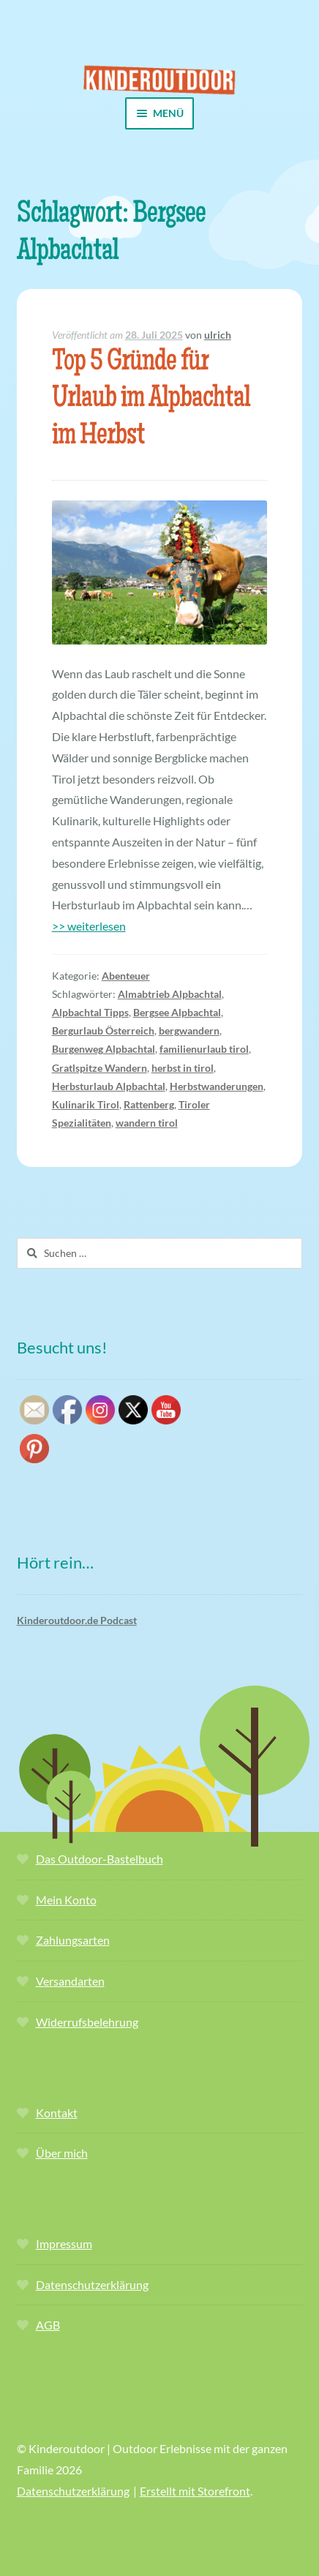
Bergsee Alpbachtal (177, 1012)
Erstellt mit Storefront (195, 2491)
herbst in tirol (182, 1068)
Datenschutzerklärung (92, 2284)
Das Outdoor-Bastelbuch (99, 1859)
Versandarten (70, 1981)
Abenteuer (126, 975)
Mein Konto (66, 1900)
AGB (48, 2325)
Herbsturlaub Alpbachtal (108, 1086)
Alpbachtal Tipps (90, 1012)
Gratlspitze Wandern (99, 1068)
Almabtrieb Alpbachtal (170, 994)
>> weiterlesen (89, 926)
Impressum (64, 2243)
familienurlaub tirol (204, 1049)
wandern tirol (147, 1122)
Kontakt (57, 2112)
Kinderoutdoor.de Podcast (77, 1620)
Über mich (62, 2153)
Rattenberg (149, 1104)
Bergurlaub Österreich (103, 1030)
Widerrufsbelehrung (87, 2022)
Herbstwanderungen (216, 1086)
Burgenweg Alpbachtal (103, 1049)
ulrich (217, 334)
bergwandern (189, 1030)
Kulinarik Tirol (85, 1104)
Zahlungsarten (73, 1940)
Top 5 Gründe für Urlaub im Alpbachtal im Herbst (151, 400)
